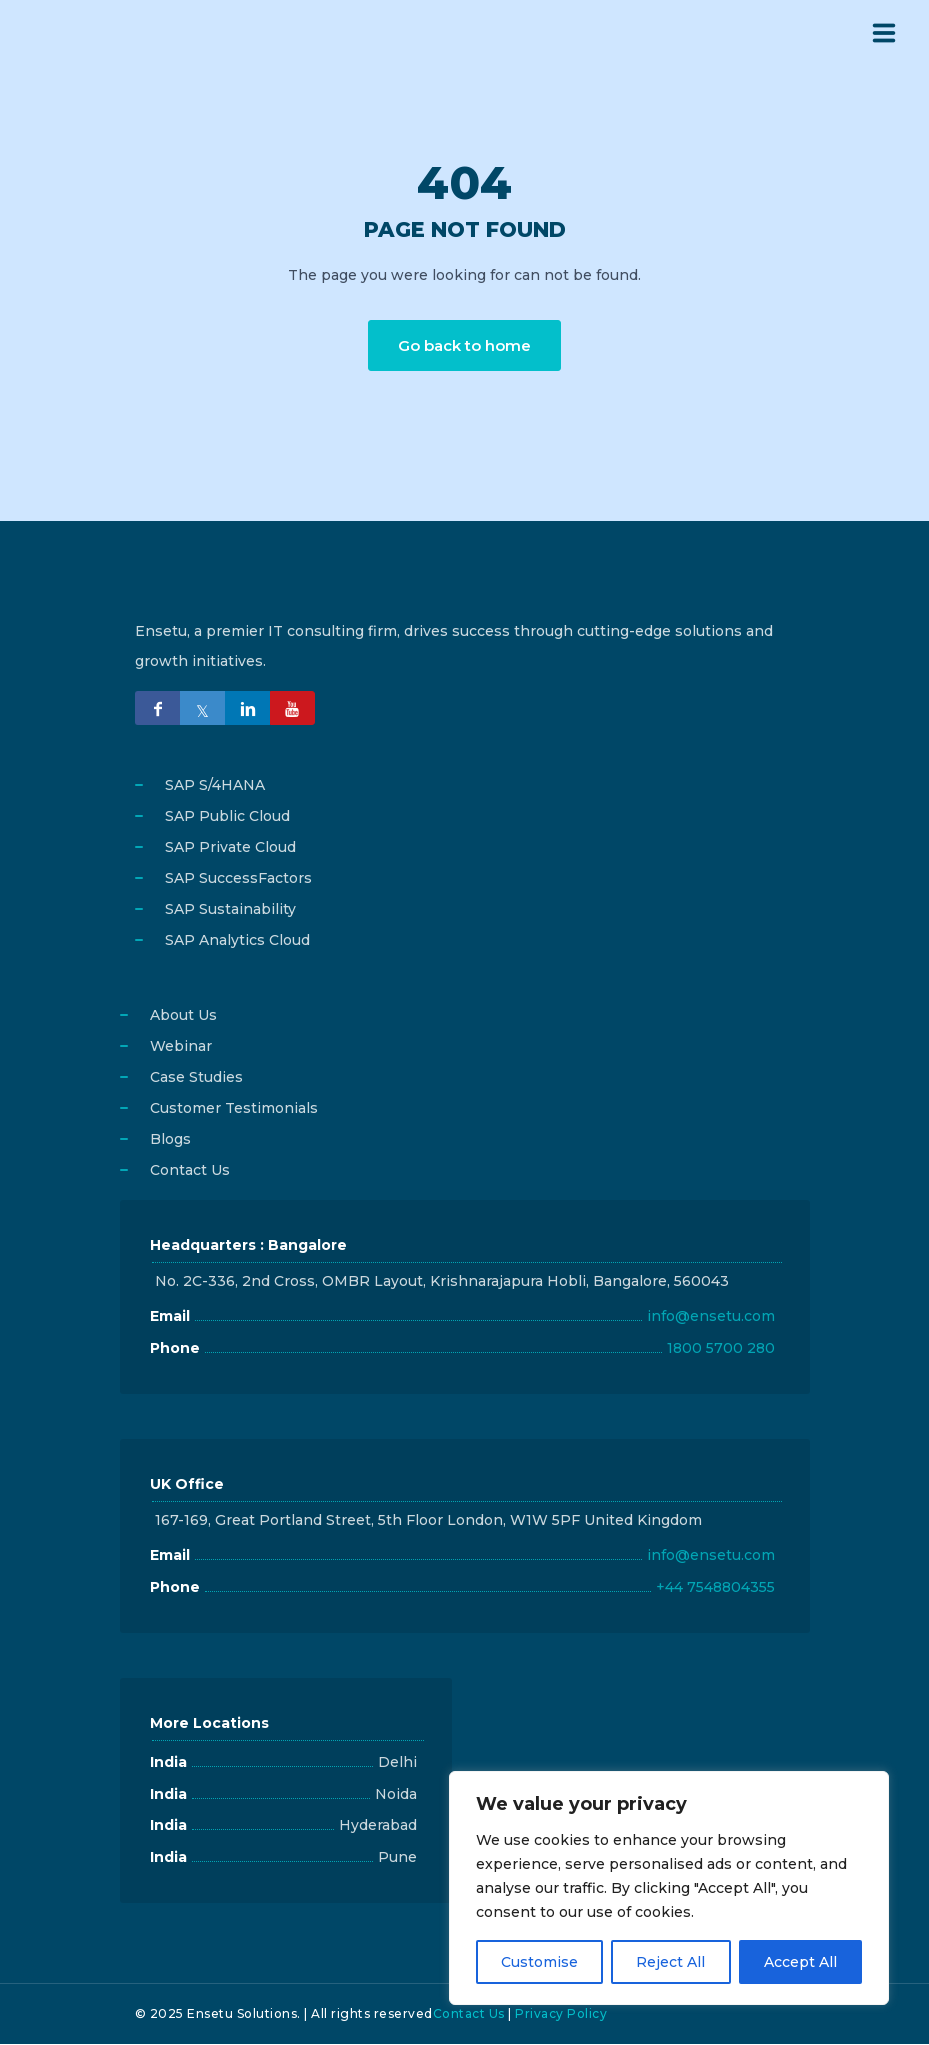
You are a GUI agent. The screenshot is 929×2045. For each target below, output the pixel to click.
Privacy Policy (561, 2014)
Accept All (800, 1962)
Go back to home (464, 345)
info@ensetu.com (711, 1317)
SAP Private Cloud (230, 848)
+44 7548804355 (715, 1588)
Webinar (181, 1047)
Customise (539, 1962)
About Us (183, 1016)
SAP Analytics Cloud (237, 941)
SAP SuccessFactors (238, 879)
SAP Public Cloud (227, 817)
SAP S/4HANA (215, 786)
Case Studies (196, 1078)
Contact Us (190, 1171)
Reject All (670, 1962)
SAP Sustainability (230, 910)
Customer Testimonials (234, 1109)
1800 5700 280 (721, 1349)
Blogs (170, 1140)
